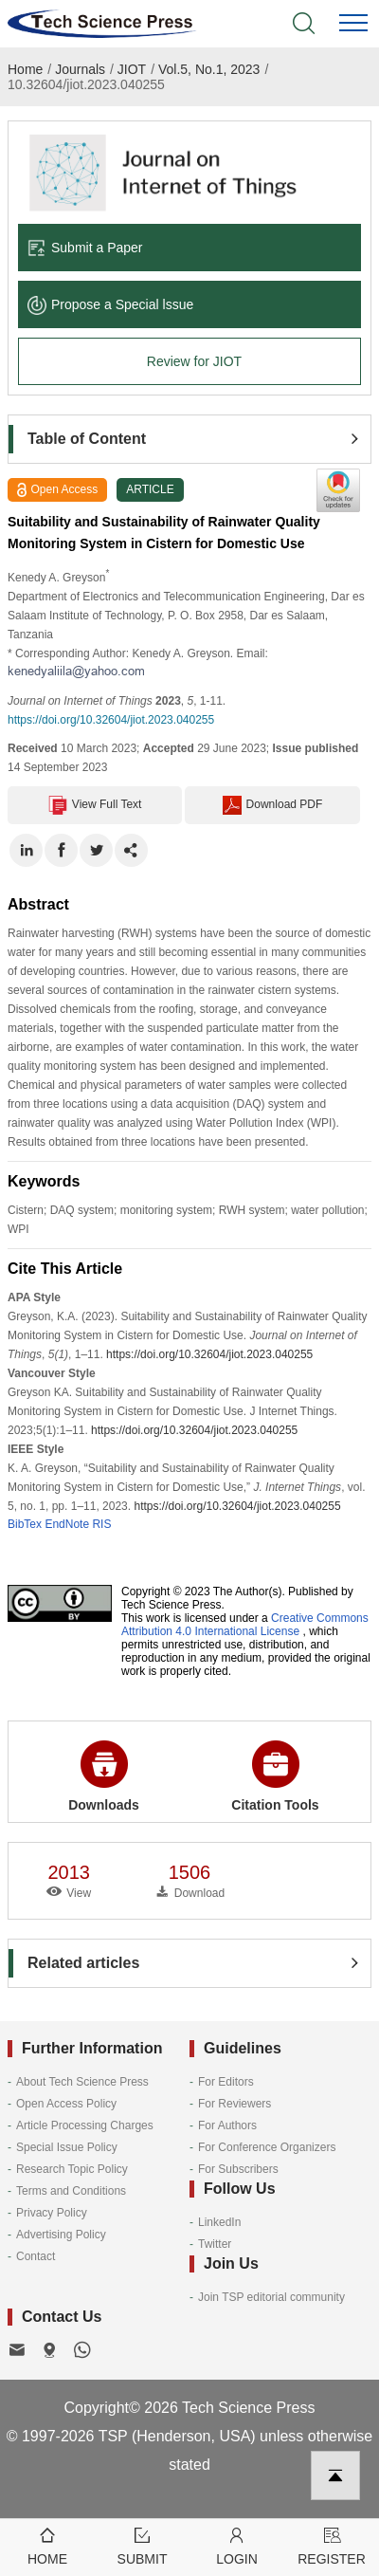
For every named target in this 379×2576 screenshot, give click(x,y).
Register (331, 2545)
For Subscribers (238, 2169)
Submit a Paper (85, 247)
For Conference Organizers (266, 2147)
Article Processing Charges (84, 2125)
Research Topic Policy (72, 2169)
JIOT (131, 69)
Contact (35, 2256)
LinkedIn (219, 2222)
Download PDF (273, 805)
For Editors (226, 2081)
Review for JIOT (194, 361)
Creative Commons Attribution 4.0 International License (245, 1624)
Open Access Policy (66, 2103)
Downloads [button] (103, 1776)
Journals (80, 69)
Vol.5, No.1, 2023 (209, 69)
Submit (142, 2545)
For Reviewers (234, 2103)
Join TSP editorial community (271, 2297)
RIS (101, 1524)
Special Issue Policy (66, 2147)
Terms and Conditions (71, 2191)
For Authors (227, 2125)
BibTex (25, 1524)
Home (25, 69)
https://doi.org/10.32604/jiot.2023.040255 (111, 720)
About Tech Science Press (82, 2081)
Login (237, 2545)
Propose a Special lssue (110, 304)
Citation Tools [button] (274, 1776)
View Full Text (95, 805)
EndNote (67, 1524)
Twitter (214, 2244)
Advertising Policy (61, 2234)
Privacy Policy (51, 2212)
